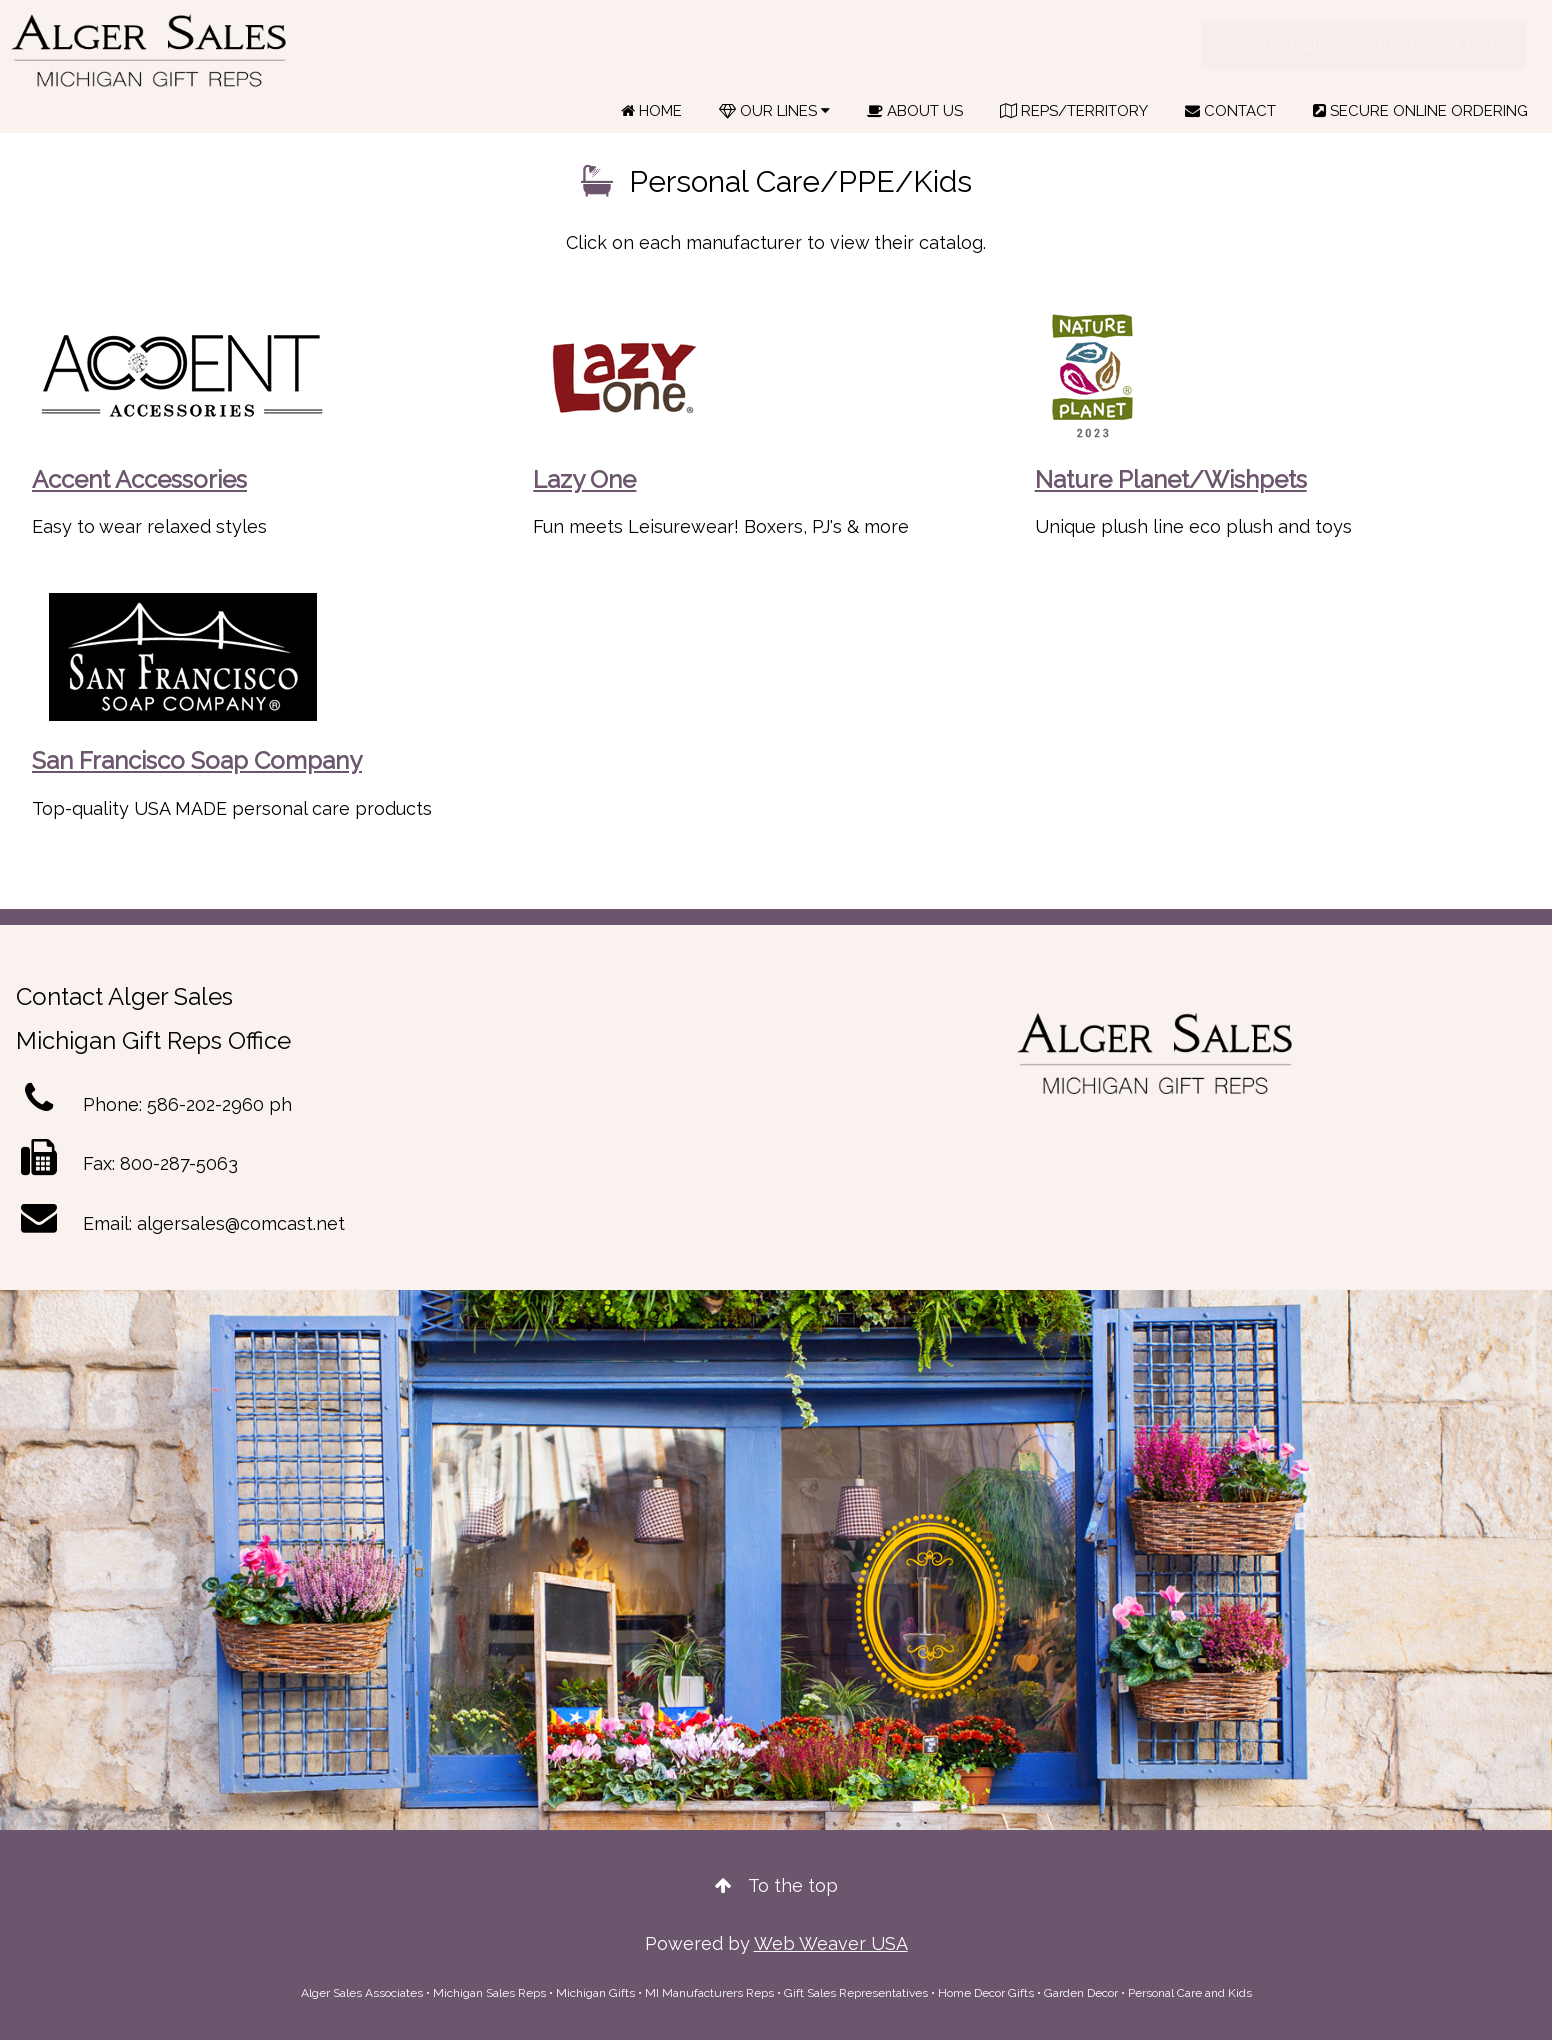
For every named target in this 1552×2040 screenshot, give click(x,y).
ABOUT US (915, 111)
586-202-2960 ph (219, 1104)
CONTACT (1230, 111)
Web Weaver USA (831, 1943)
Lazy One (584, 479)
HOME (651, 111)
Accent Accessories (139, 479)
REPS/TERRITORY (1074, 111)
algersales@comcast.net (241, 1223)
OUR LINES (774, 111)
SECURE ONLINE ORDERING (1420, 111)
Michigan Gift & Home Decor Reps (1363, 43)
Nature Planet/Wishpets (1171, 479)
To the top (776, 1885)
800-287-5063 (179, 1163)
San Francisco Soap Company (197, 760)
